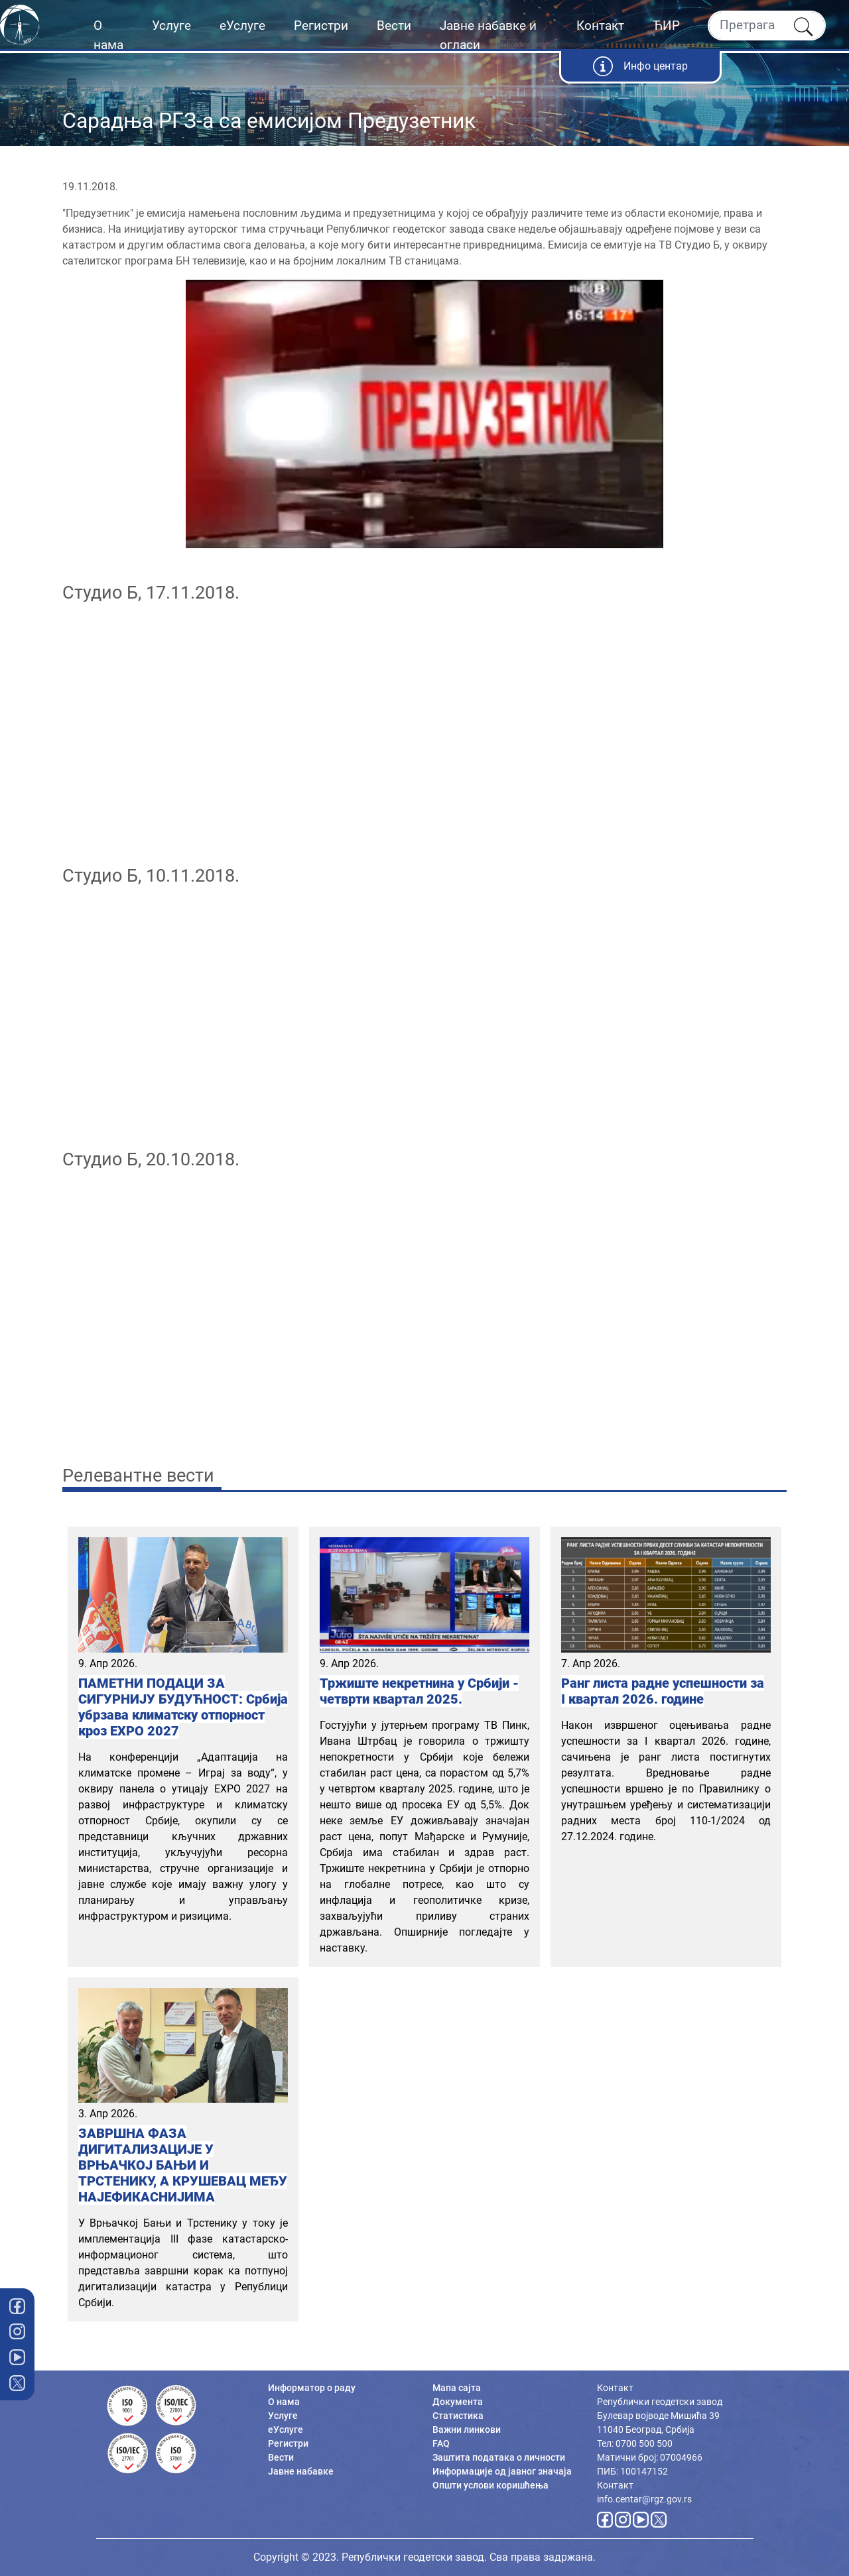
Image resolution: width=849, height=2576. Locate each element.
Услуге (171, 25)
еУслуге (242, 25)
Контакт (600, 25)
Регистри (321, 25)
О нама (108, 35)
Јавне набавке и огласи (488, 35)
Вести (394, 25)
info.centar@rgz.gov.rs (644, 2499)
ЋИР (666, 25)
